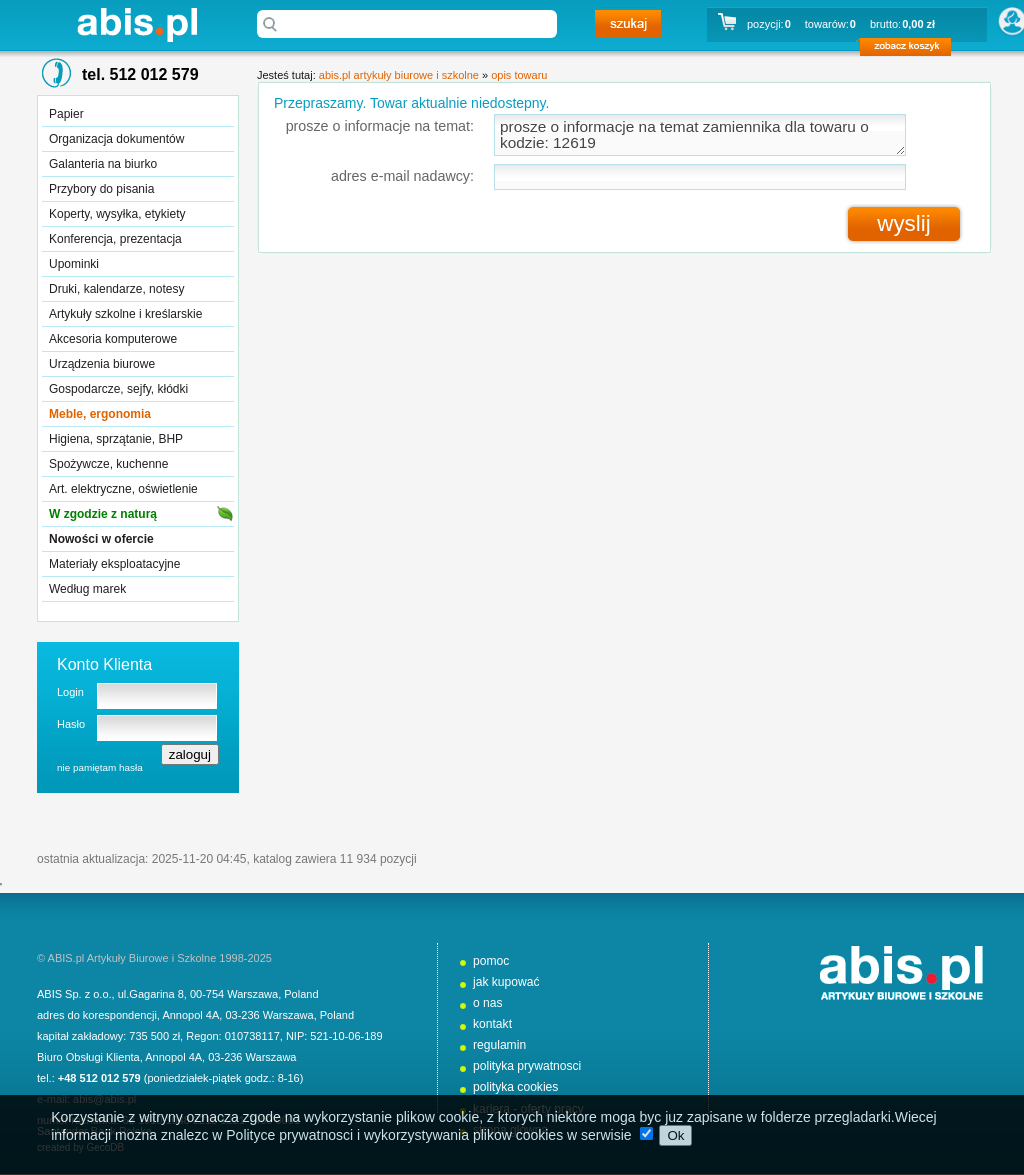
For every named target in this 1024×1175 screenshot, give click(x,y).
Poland (301, 994)
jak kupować (506, 982)
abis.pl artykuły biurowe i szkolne (137, 24)
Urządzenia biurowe (102, 364)
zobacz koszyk (911, 50)
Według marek (87, 589)
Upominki (74, 264)
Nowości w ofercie (101, 539)
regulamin (499, 1045)
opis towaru (519, 75)
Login (70, 692)
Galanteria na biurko (103, 164)
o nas (488, 1003)
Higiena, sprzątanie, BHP (116, 439)
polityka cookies (515, 1087)
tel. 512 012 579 (140, 74)
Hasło (71, 724)
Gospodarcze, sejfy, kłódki (118, 389)
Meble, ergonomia (100, 414)
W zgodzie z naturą (103, 514)
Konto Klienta (104, 664)
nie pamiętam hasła (100, 767)
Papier (66, 114)
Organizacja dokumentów (116, 139)
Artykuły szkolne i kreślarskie (125, 314)
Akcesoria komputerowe (113, 339)
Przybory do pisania (101, 189)
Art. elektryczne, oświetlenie (123, 489)
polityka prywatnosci (527, 1066)
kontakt (492, 1024)
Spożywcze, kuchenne (108, 464)
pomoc (491, 961)
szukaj (628, 24)
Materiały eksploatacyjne (114, 564)
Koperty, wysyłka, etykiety (117, 214)
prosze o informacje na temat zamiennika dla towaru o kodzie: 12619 (700, 135)
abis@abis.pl (104, 1099)
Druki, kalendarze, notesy (116, 289)
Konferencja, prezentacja (115, 239)
